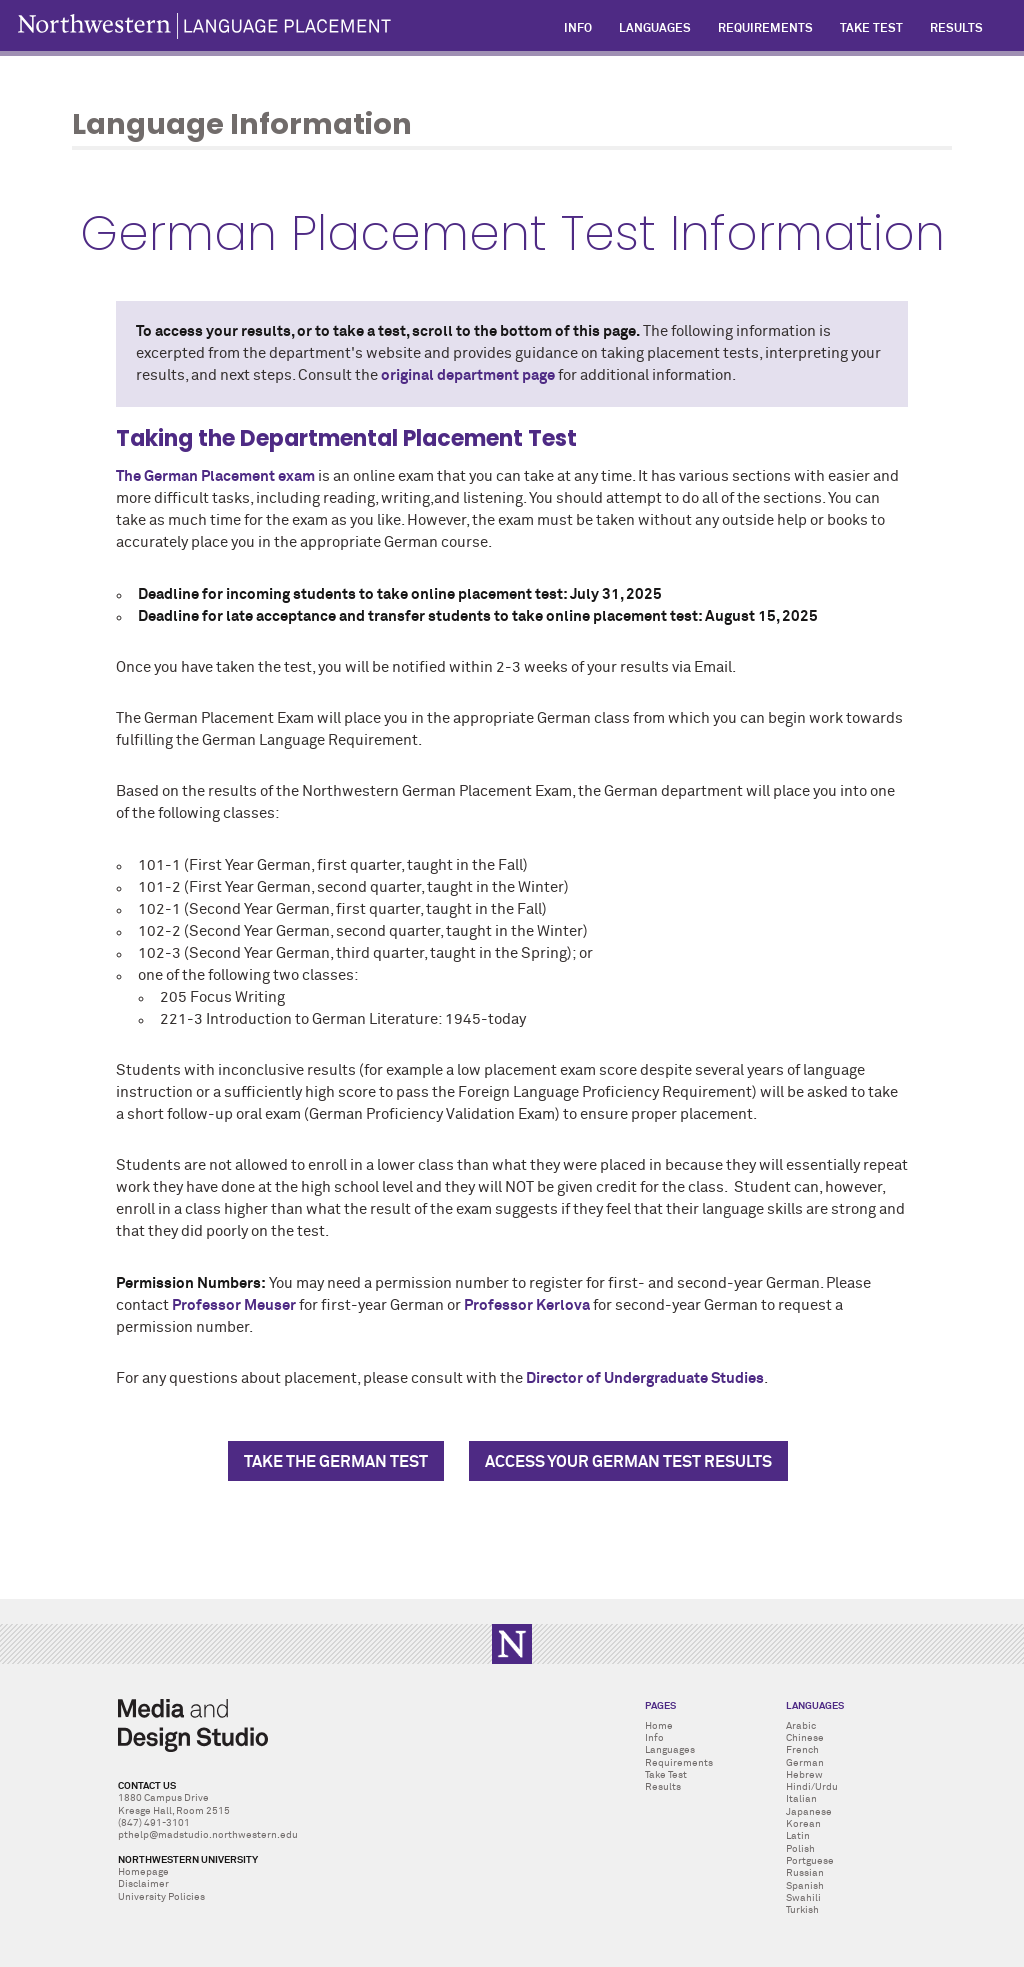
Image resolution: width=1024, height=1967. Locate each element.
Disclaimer (143, 1884)
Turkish (802, 1910)
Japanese (809, 1812)
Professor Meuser (235, 1306)
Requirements (679, 1763)
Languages (670, 1750)
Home (659, 1726)
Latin (798, 1836)
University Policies (161, 1897)
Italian (801, 1799)
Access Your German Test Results (628, 1462)
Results (663, 1787)
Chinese (805, 1738)
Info (654, 1738)
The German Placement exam (215, 477)
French (802, 1750)
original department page (468, 376)
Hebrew (804, 1775)
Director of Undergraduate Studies (645, 1379)
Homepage (143, 1872)
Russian (805, 1873)
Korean (803, 1824)
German (805, 1763)
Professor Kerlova (527, 1306)
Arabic (801, 1726)
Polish (800, 1849)
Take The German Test (336, 1462)
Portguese (810, 1861)
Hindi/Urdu (812, 1787)
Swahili (803, 1898)
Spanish (805, 1886)
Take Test (666, 1775)
